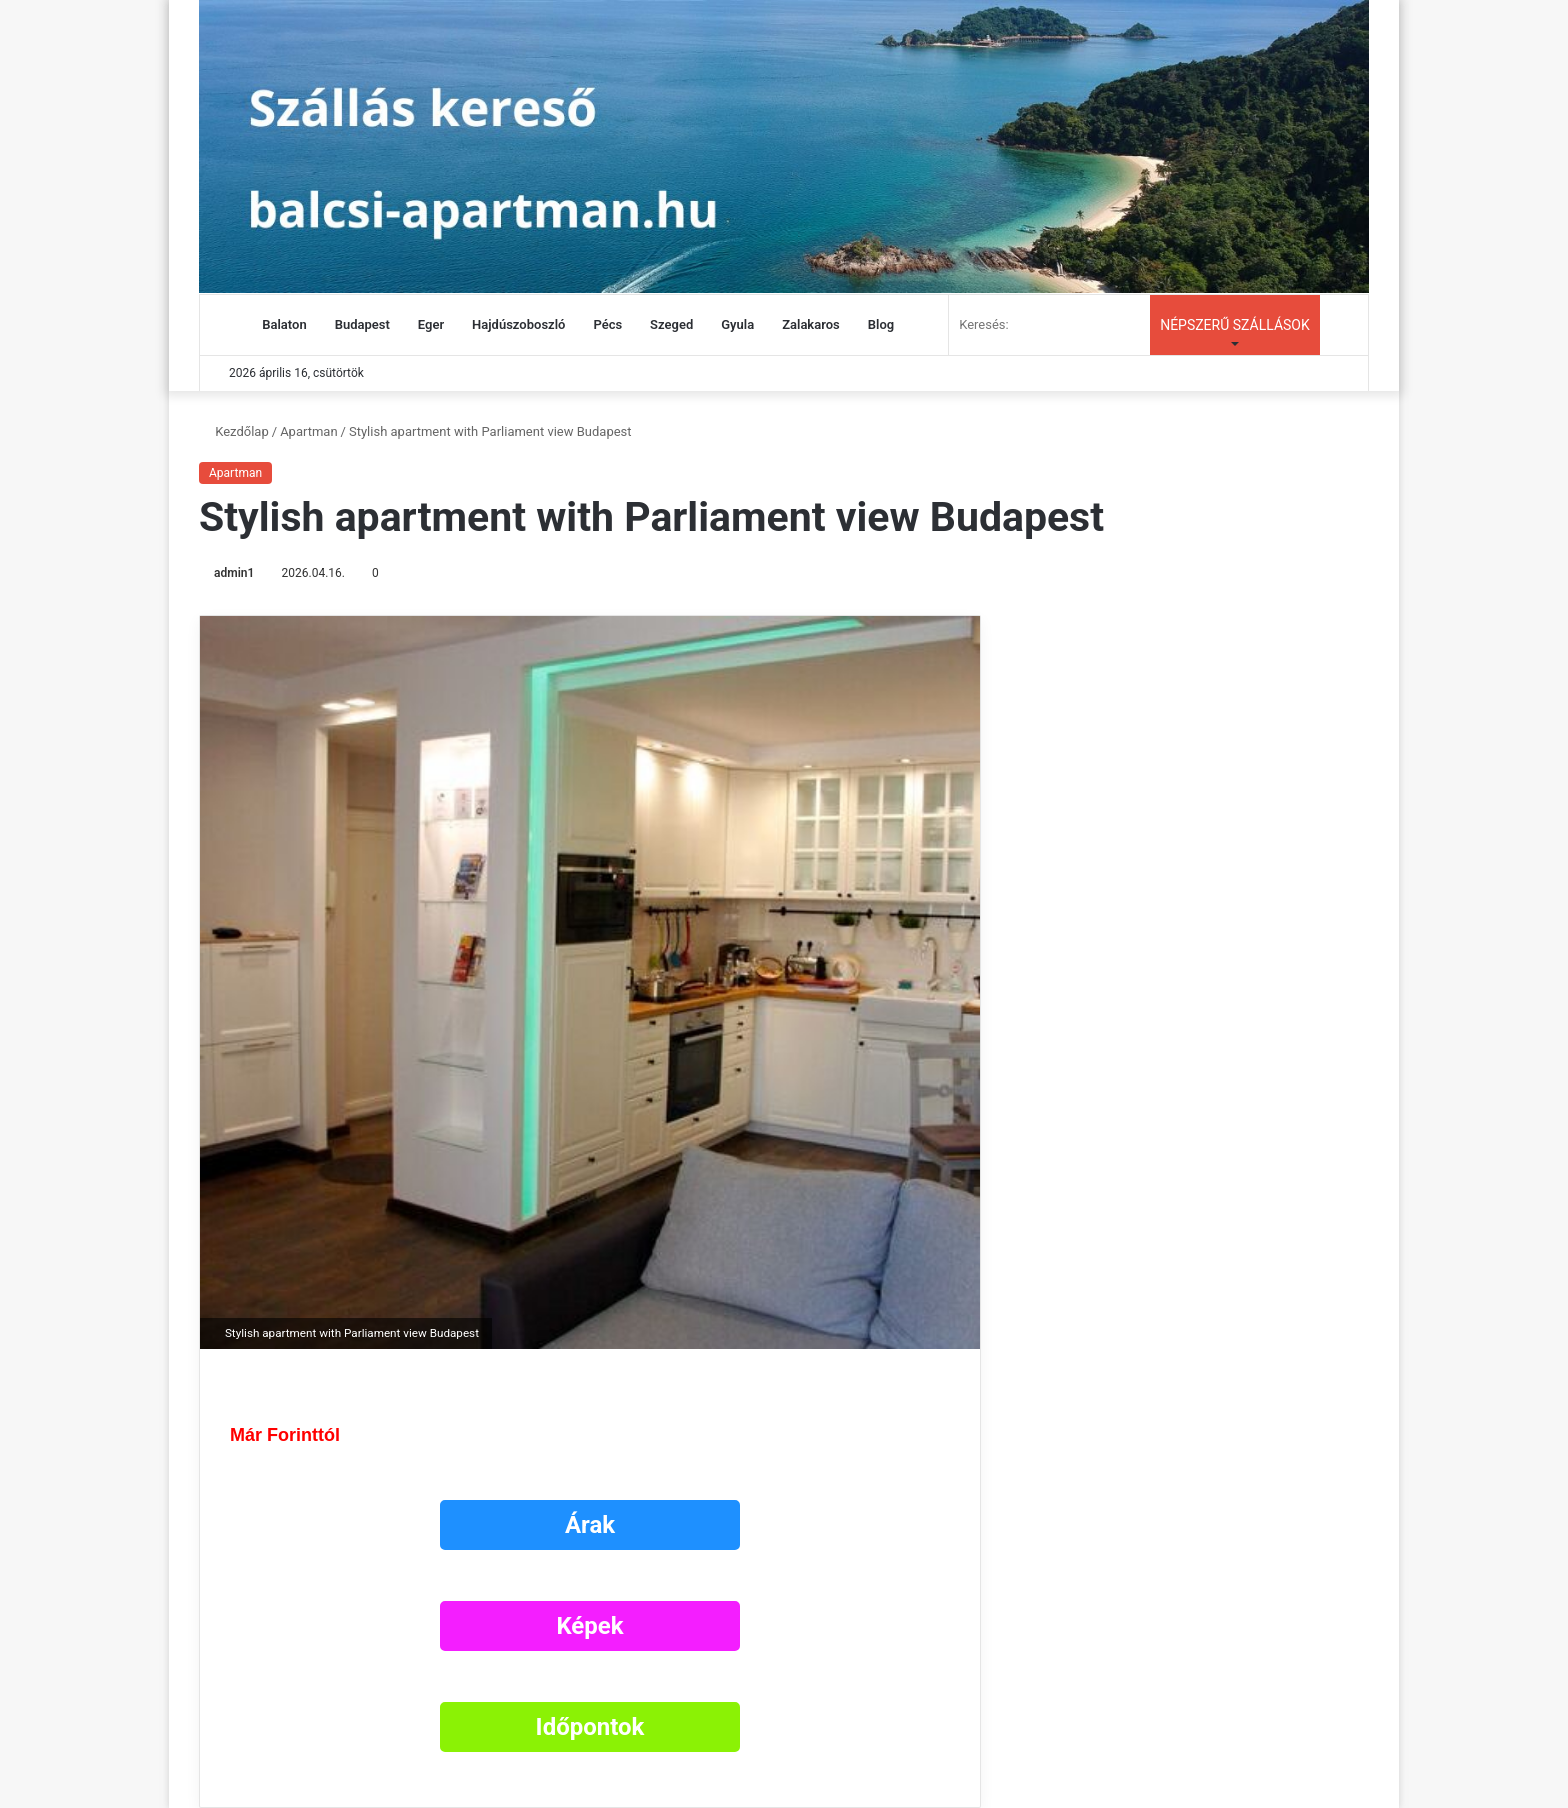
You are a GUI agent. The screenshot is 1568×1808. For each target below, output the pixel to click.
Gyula (737, 324)
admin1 (234, 573)
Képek (589, 1626)
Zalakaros (811, 324)
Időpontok (590, 1727)
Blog (881, 324)
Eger (431, 324)
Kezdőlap (234, 431)
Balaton (284, 324)
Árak (590, 1525)
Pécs (607, 324)
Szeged (671, 324)
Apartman (308, 431)
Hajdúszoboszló (518, 324)
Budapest (362, 324)
